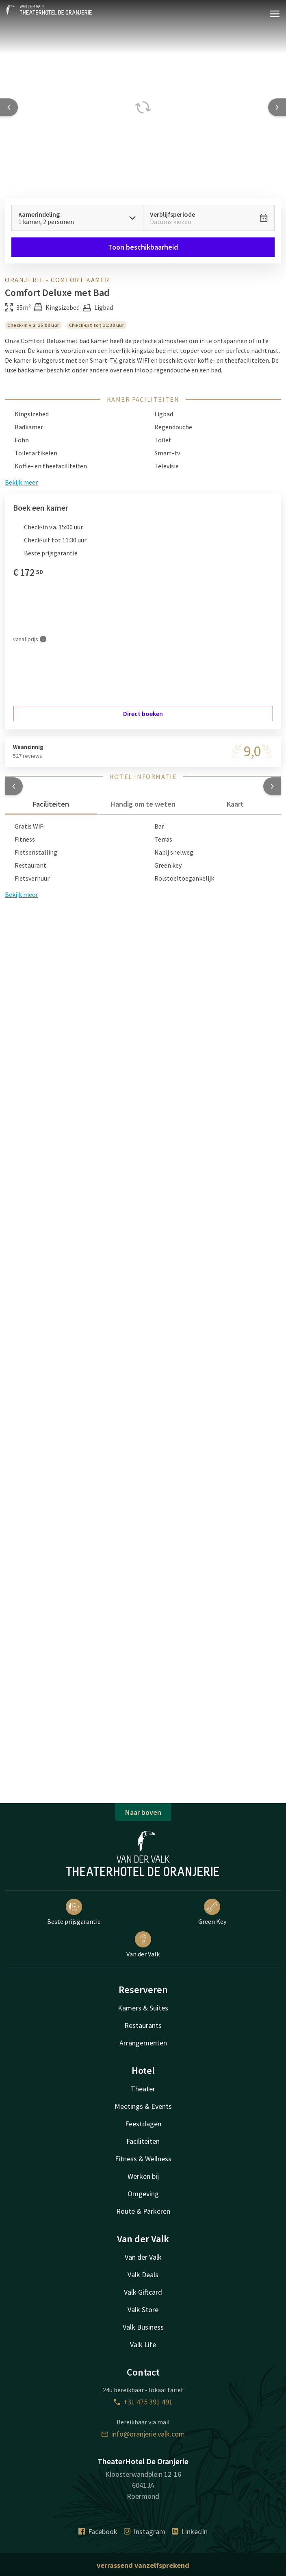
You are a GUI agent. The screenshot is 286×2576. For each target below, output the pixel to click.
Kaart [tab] (235, 804)
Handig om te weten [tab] (143, 804)
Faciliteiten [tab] (51, 804)
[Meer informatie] (43, 639)
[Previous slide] (9, 107)
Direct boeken (143, 713)
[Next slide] (277, 107)
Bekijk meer (21, 894)
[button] (14, 786)
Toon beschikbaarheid (143, 247)
